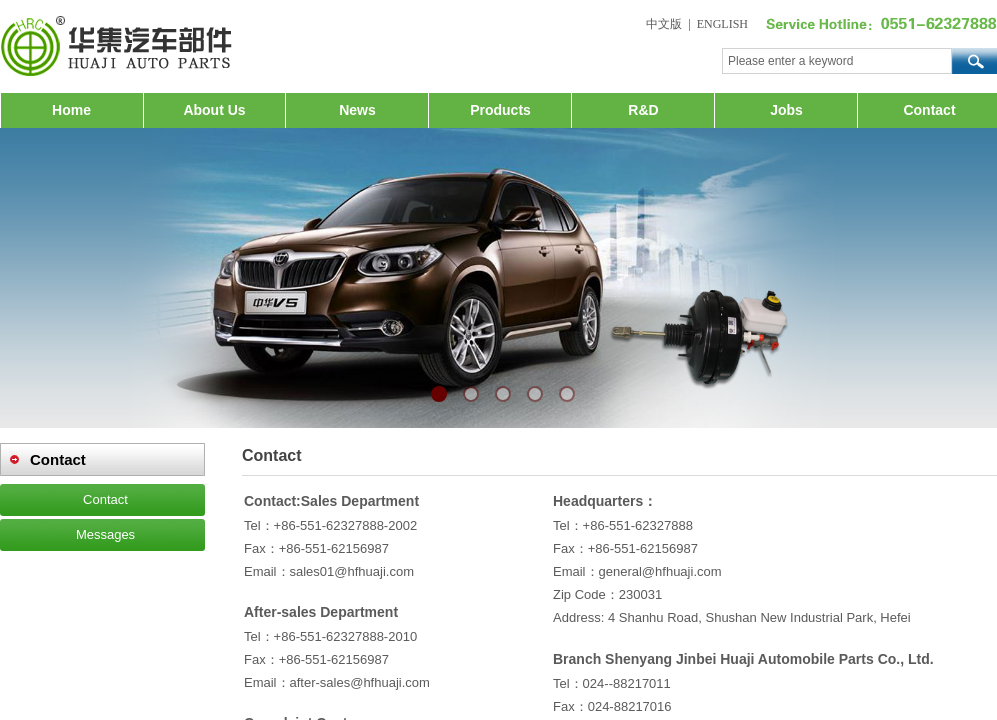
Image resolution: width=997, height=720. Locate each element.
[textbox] (837, 61)
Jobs (786, 110)
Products (500, 110)
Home (71, 110)
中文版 (664, 24)
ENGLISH (722, 24)
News (357, 110)
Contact (929, 110)
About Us (214, 110)
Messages (105, 534)
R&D (643, 110)
